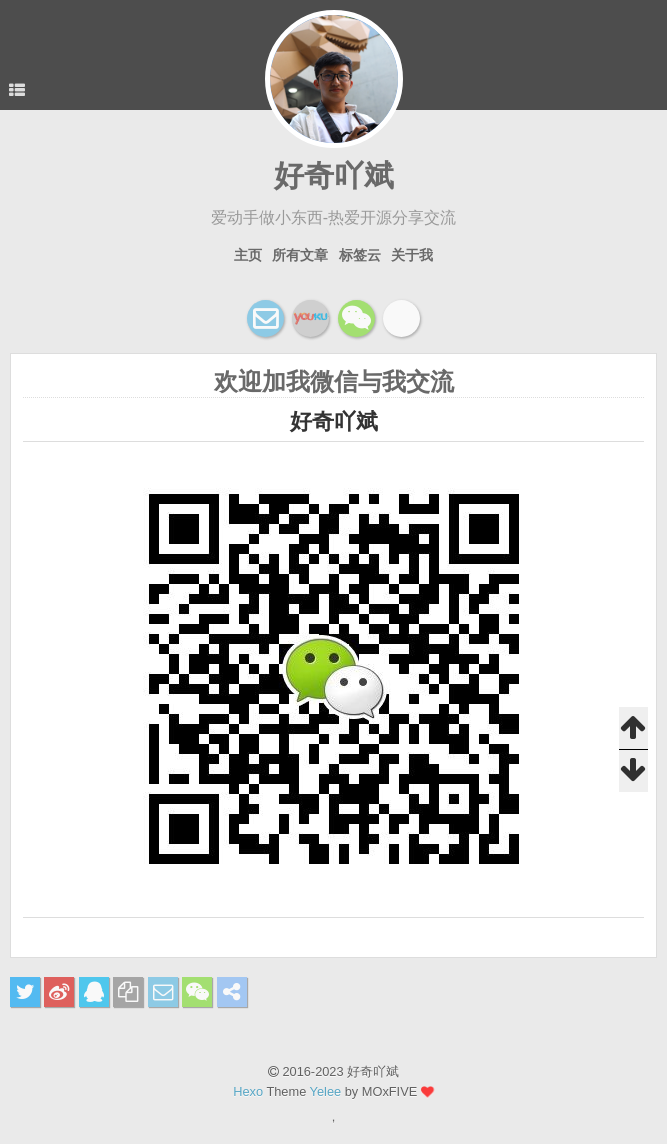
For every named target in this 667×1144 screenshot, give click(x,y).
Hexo (248, 1091)
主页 (248, 255)
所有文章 (300, 255)
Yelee (326, 1091)
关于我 (412, 255)
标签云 (360, 255)
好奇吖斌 (334, 175)
